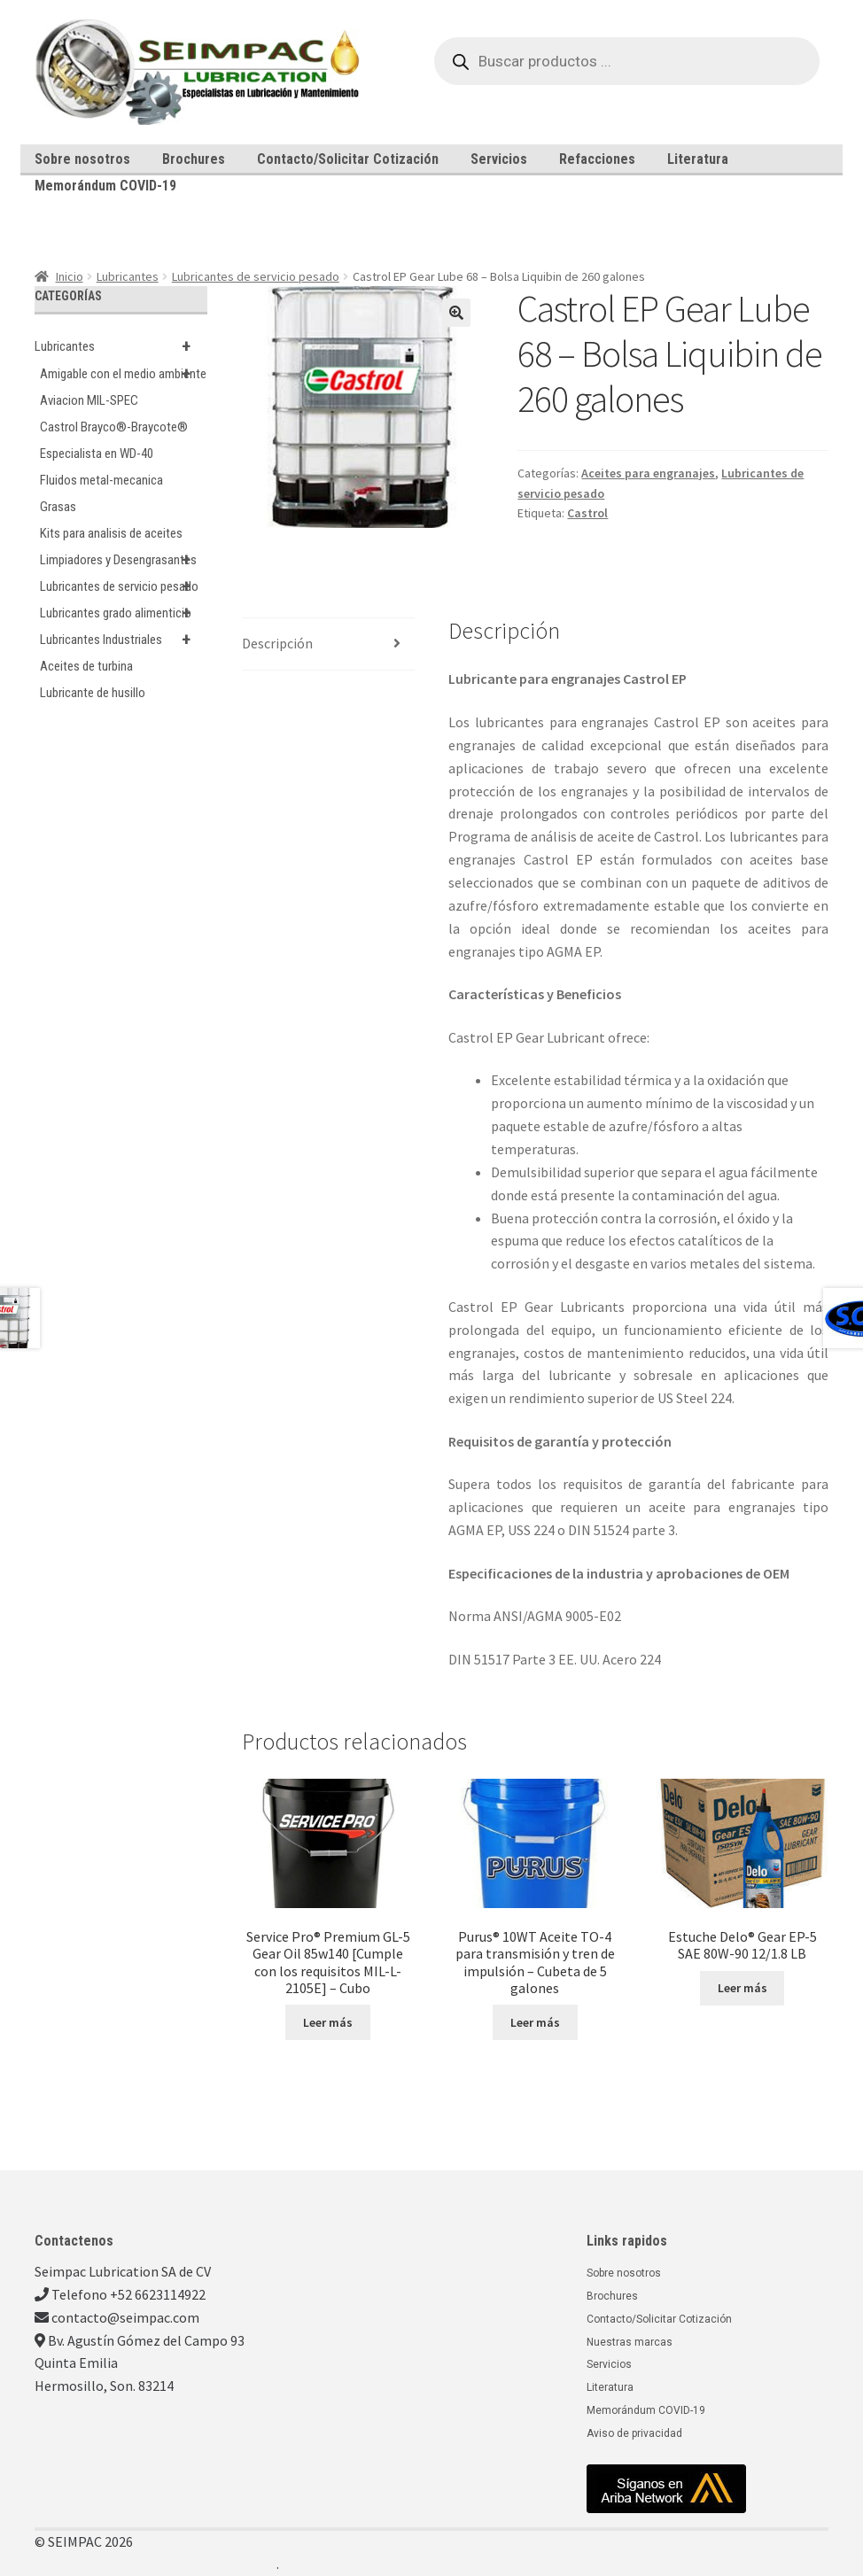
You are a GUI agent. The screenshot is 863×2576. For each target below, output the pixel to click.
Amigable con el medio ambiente (123, 374)
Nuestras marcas (630, 2342)
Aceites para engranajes (648, 473)
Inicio (69, 276)
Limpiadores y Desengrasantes (123, 560)
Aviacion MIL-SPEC (89, 400)
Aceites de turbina (86, 666)
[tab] (328, 644)
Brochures (193, 159)
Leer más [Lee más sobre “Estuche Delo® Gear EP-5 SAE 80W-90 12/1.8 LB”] (742, 1988)
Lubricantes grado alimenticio (123, 613)
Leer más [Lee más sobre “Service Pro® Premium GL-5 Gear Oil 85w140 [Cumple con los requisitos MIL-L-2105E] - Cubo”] (328, 2022)
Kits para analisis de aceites (111, 533)
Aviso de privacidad (634, 2433)
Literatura (697, 159)
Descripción (277, 643)
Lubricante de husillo (92, 693)
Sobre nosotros (82, 159)
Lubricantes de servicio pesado (255, 276)
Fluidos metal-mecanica (101, 480)
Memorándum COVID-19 (105, 185)
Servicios (498, 159)
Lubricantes (128, 276)
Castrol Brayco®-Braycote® (114, 427)
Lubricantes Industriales (123, 639)
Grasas (58, 507)
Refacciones (597, 159)
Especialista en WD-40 (96, 454)
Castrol (587, 513)
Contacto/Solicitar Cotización (348, 159)
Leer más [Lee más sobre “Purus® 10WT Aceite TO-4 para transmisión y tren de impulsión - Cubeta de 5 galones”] (535, 2022)
